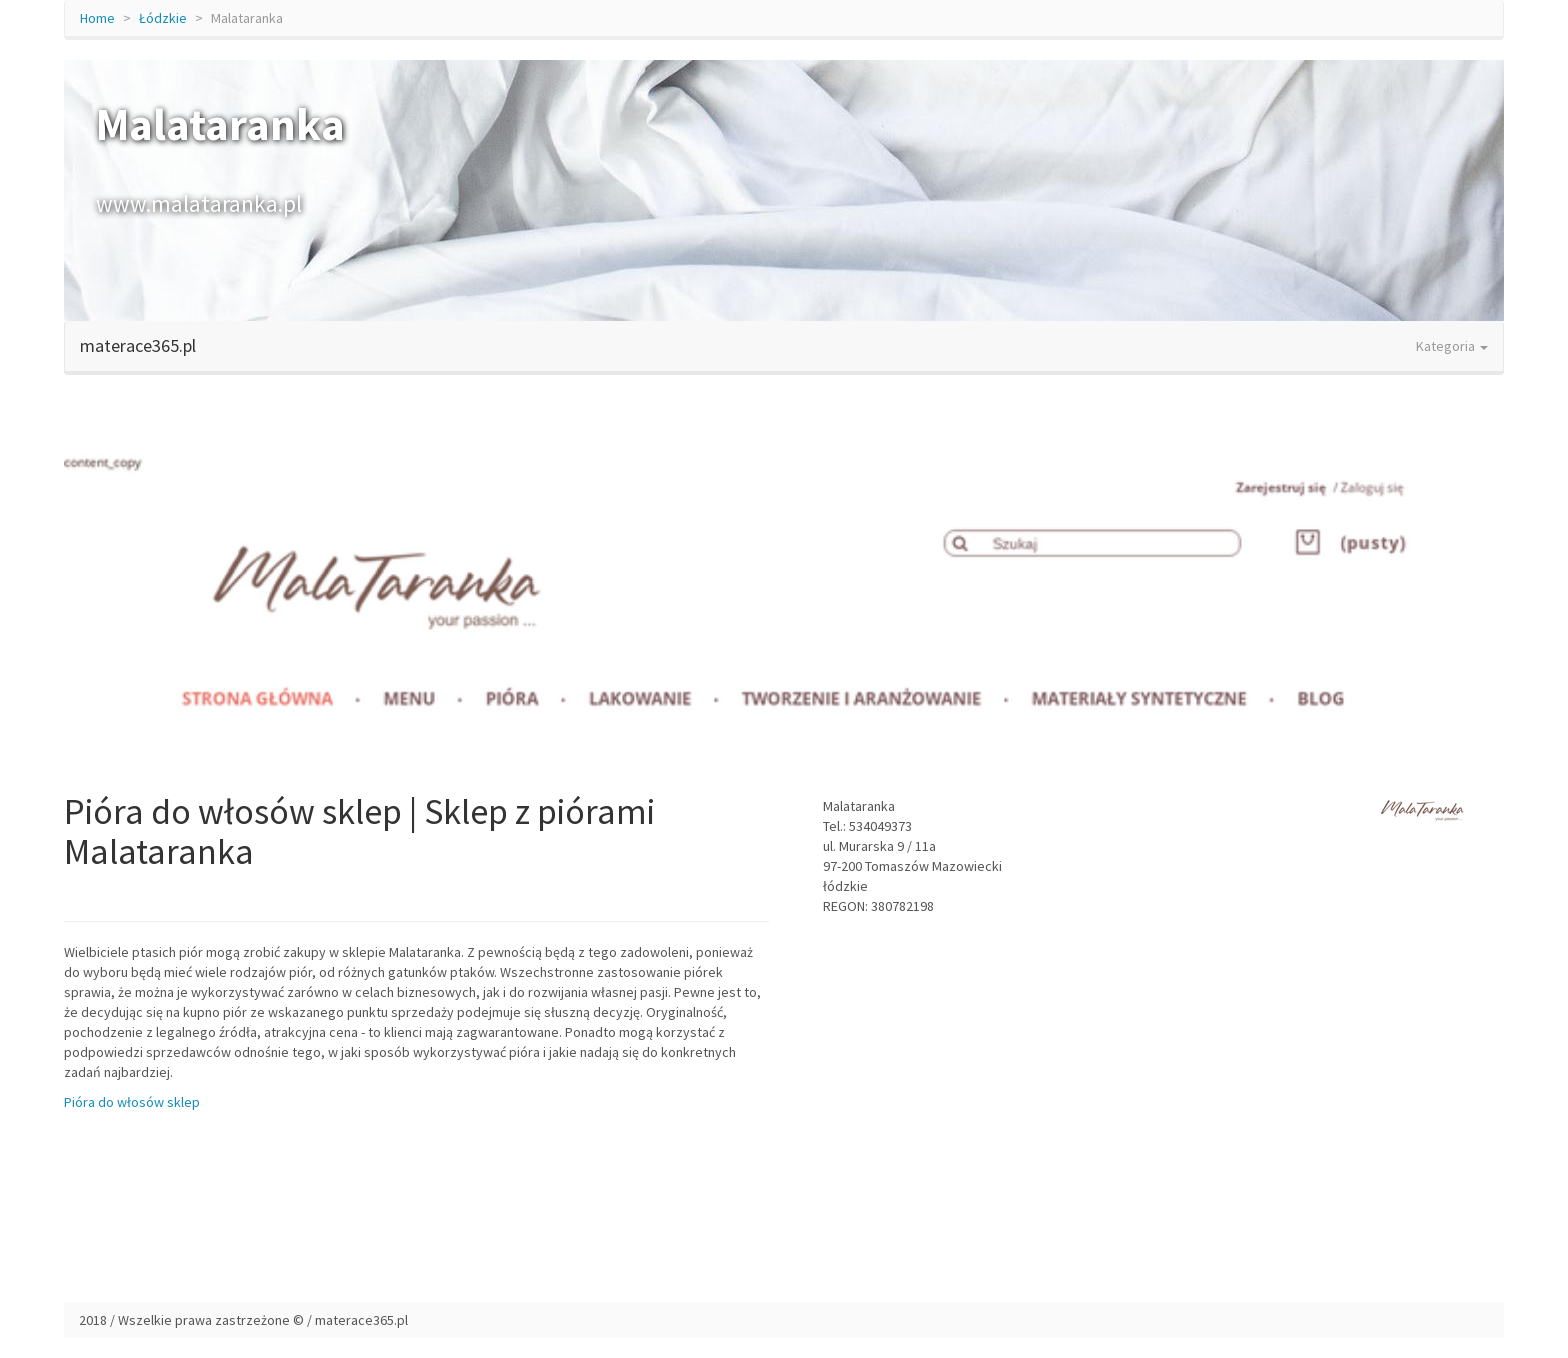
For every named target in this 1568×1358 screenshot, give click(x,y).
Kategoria (1452, 346)
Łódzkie (163, 18)
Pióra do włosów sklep (132, 1102)
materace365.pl (138, 345)
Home (97, 18)
